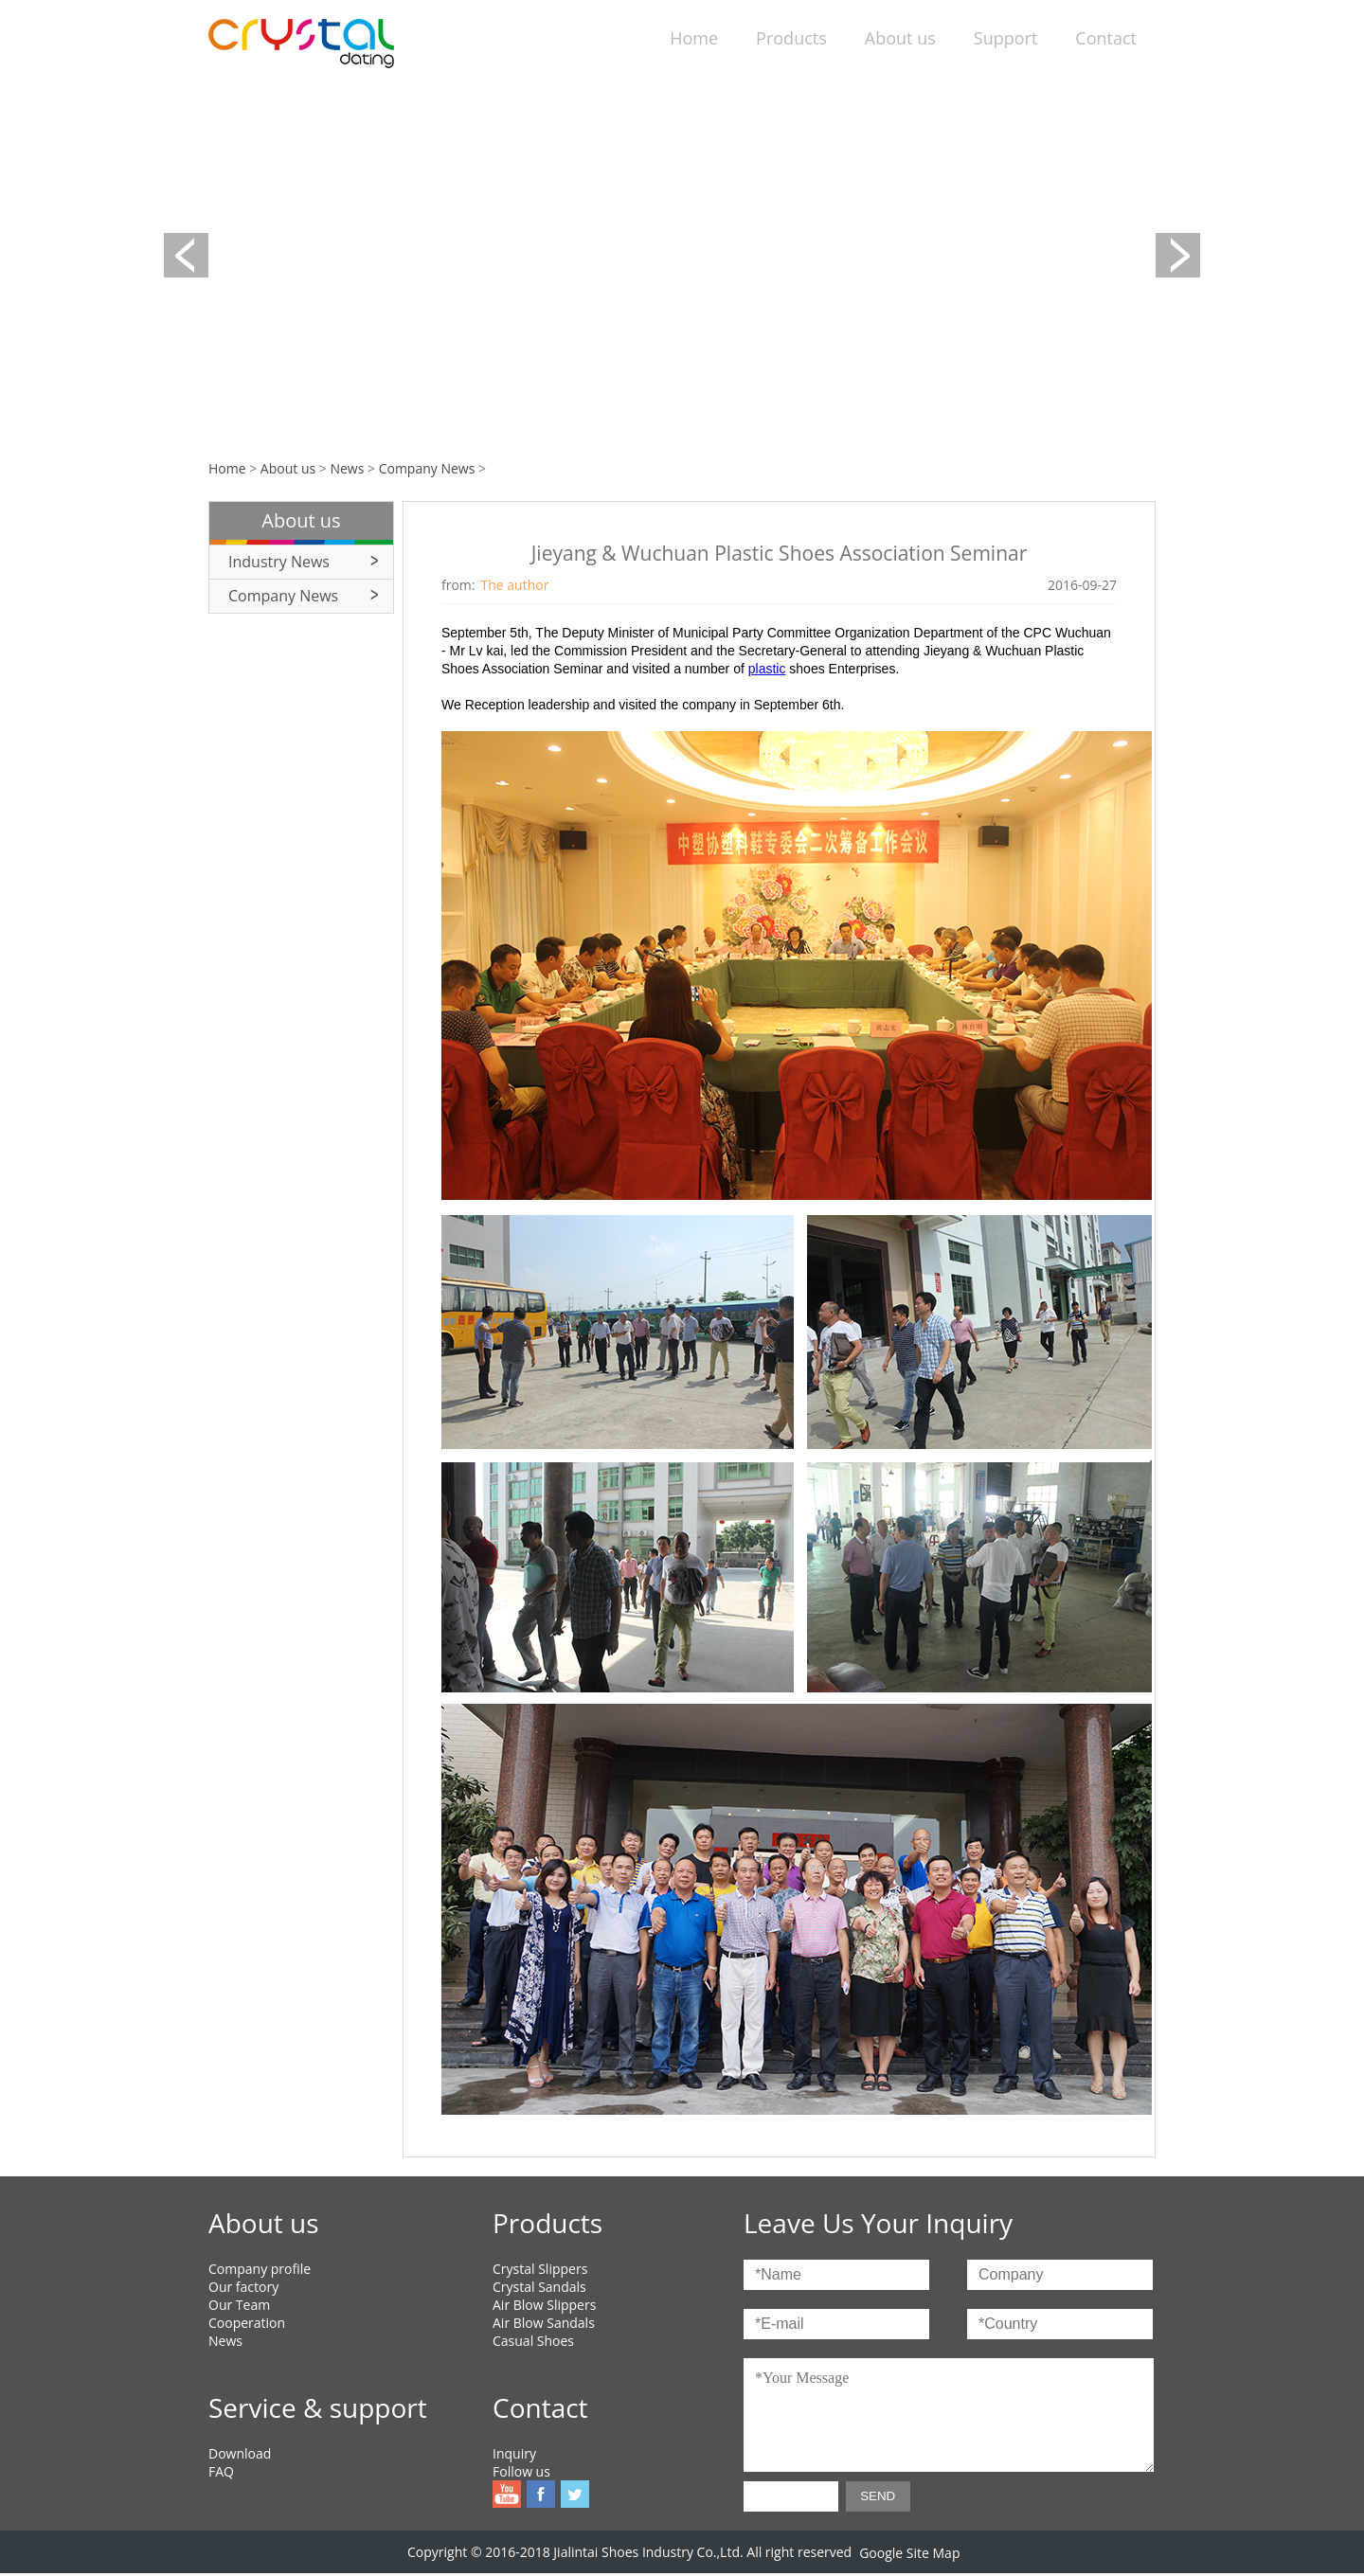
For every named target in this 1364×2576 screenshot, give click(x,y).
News (347, 468)
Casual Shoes (533, 2341)
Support (1006, 38)
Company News (427, 468)
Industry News (279, 561)
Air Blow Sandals (544, 2323)
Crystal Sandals (539, 2287)
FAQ (221, 2471)
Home (694, 38)
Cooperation (246, 2323)
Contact (1106, 38)
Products (791, 38)
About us (900, 38)
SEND (877, 2496)
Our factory (243, 2287)
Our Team (239, 2305)
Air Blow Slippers (544, 2305)
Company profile (259, 2269)
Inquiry (514, 2453)
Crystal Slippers (540, 2269)
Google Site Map (909, 2553)
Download (239, 2453)
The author (515, 585)
